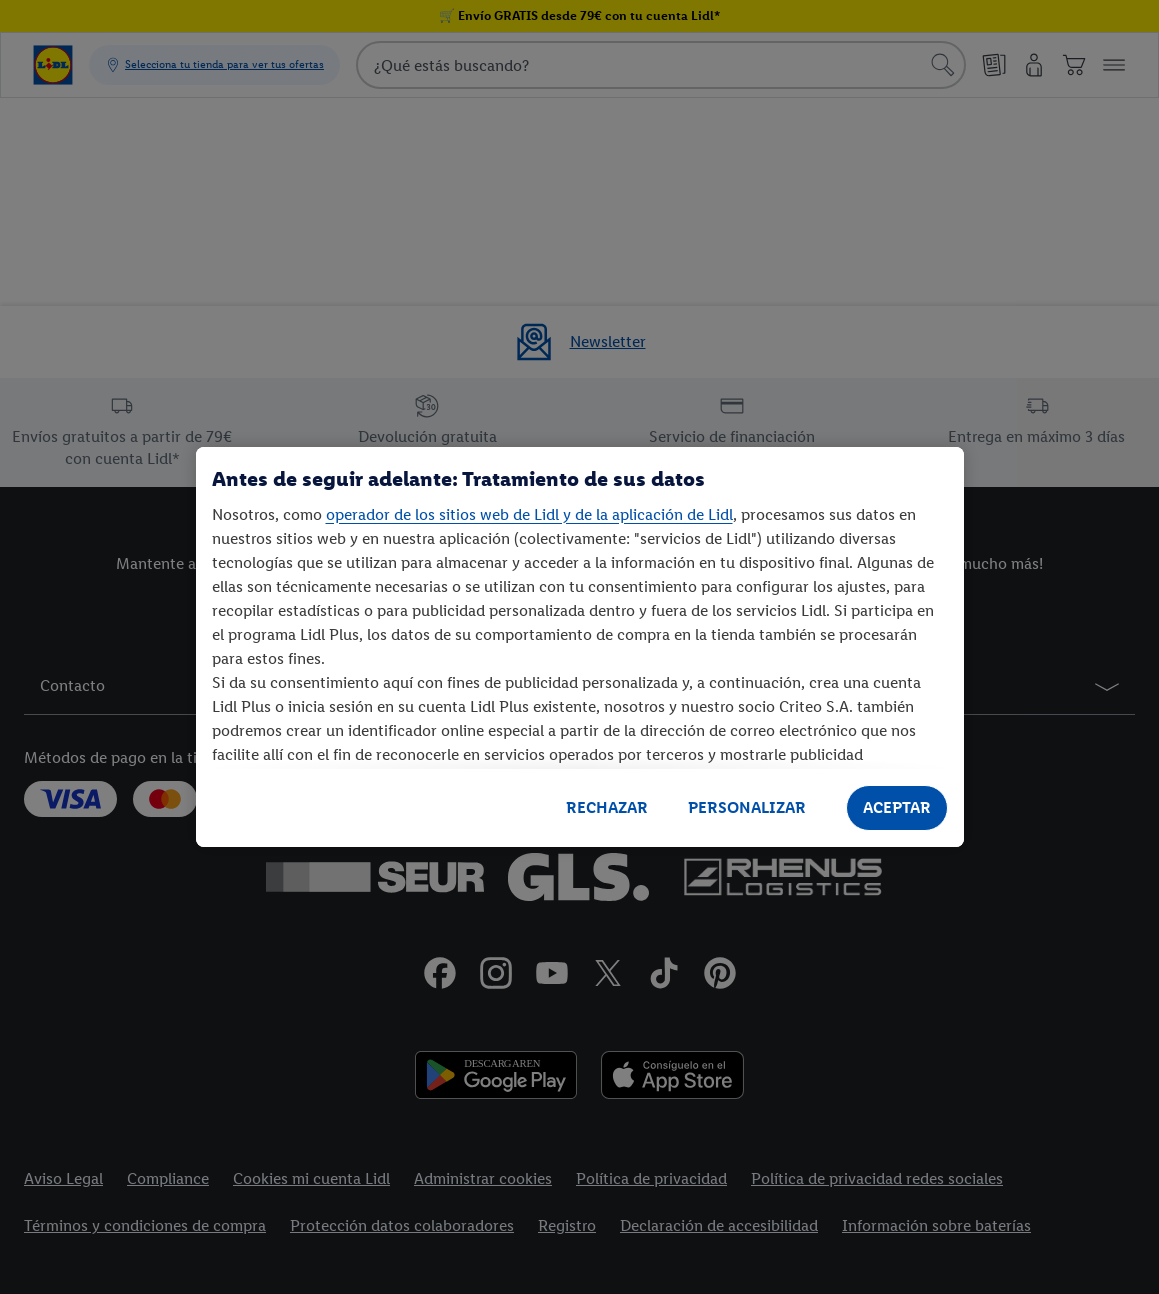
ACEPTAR (897, 807)
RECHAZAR (607, 807)
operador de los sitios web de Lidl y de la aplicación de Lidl (529, 514)
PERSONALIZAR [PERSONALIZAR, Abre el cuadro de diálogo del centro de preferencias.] (747, 807)
